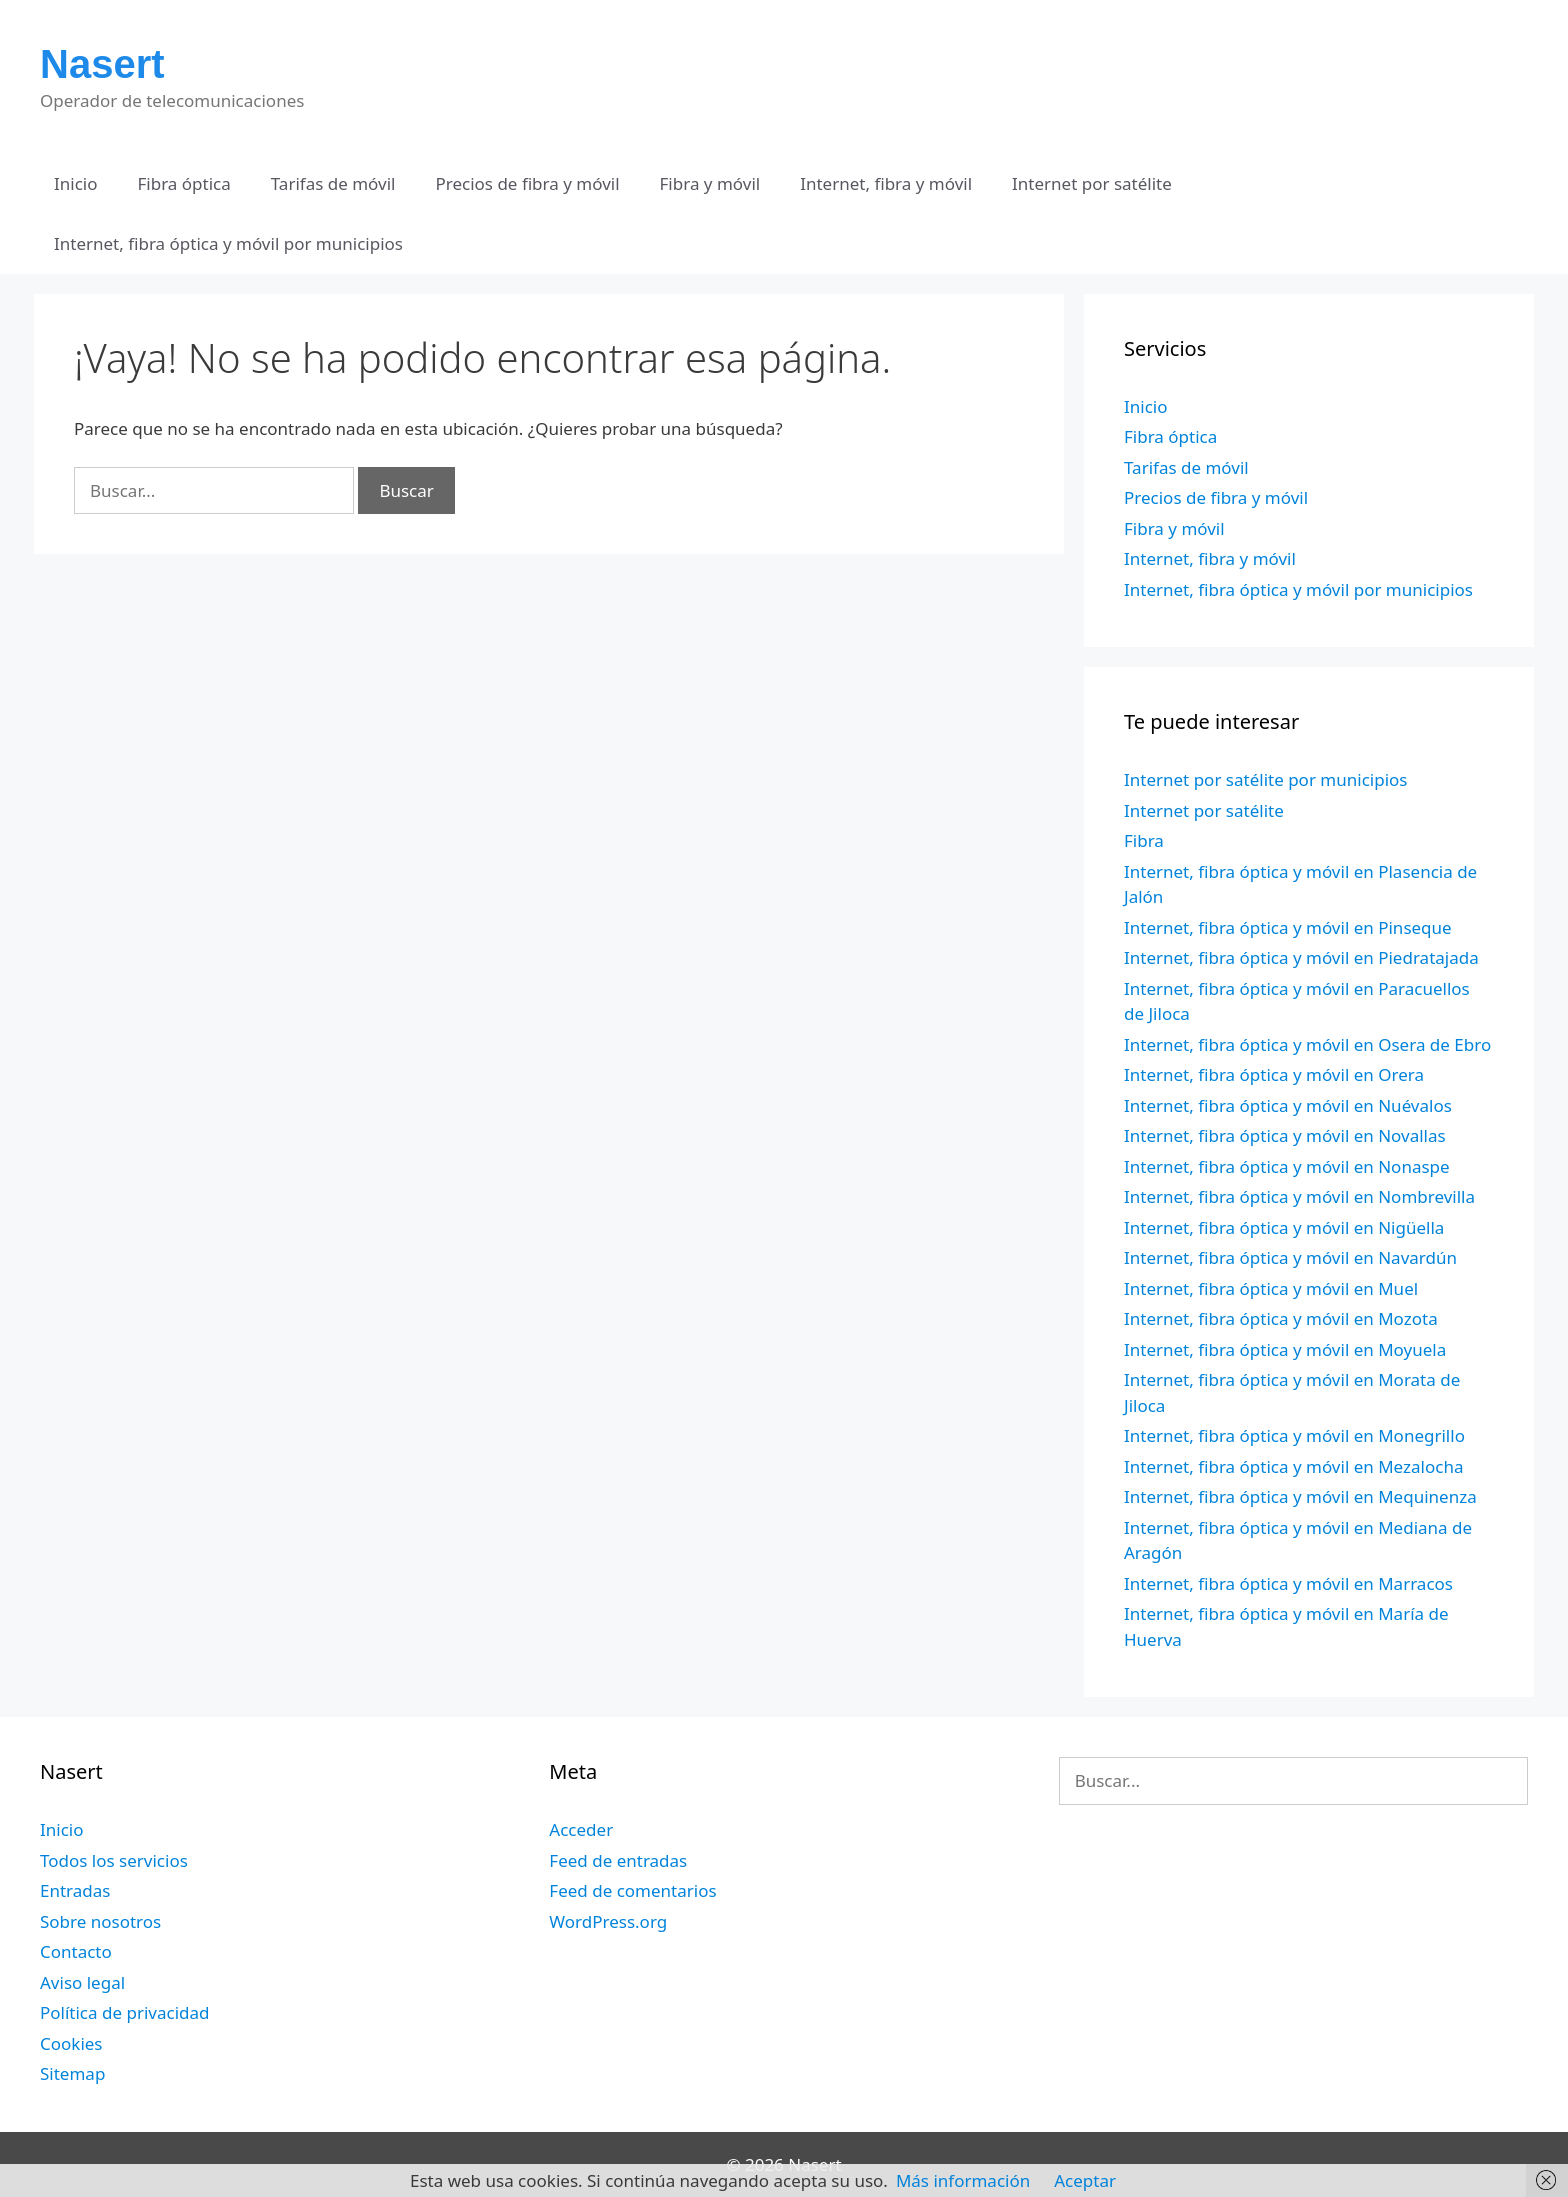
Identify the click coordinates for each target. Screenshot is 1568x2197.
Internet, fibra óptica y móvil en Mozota (1281, 1318)
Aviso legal (82, 1982)
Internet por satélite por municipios (1265, 779)
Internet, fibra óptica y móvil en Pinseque (1288, 927)
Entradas (75, 1890)
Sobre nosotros (100, 1921)
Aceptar (1085, 2180)
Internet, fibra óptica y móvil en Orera (1274, 1074)
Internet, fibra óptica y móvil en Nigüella (1284, 1227)
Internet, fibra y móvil (886, 183)
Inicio (76, 183)
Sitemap (72, 2073)
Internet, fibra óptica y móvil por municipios (228, 243)
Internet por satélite (1092, 183)
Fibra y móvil (710, 183)
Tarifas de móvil (333, 183)
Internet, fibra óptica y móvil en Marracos (1288, 1583)
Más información (963, 2180)
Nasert (102, 64)
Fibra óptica (184, 183)
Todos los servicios (114, 1860)
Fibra (1144, 840)
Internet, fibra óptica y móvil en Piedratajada (1301, 957)
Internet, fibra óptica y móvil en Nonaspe (1287, 1166)
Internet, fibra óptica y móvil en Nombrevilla (1299, 1196)
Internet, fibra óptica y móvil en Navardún (1290, 1257)
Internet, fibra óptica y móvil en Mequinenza (1300, 1496)
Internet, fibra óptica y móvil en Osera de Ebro (1307, 1044)
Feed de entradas (618, 1860)
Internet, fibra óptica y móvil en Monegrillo (1294, 1435)
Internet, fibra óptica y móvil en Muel (1271, 1288)
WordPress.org (608, 1921)
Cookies (71, 2043)
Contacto (76, 1951)
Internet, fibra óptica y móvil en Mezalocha (1293, 1466)
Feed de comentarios (632, 1890)
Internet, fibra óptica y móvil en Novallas (1285, 1135)
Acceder (581, 1829)
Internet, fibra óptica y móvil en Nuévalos (1288, 1105)
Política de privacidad (124, 2012)
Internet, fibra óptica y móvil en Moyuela (1285, 1349)
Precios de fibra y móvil (527, 183)
